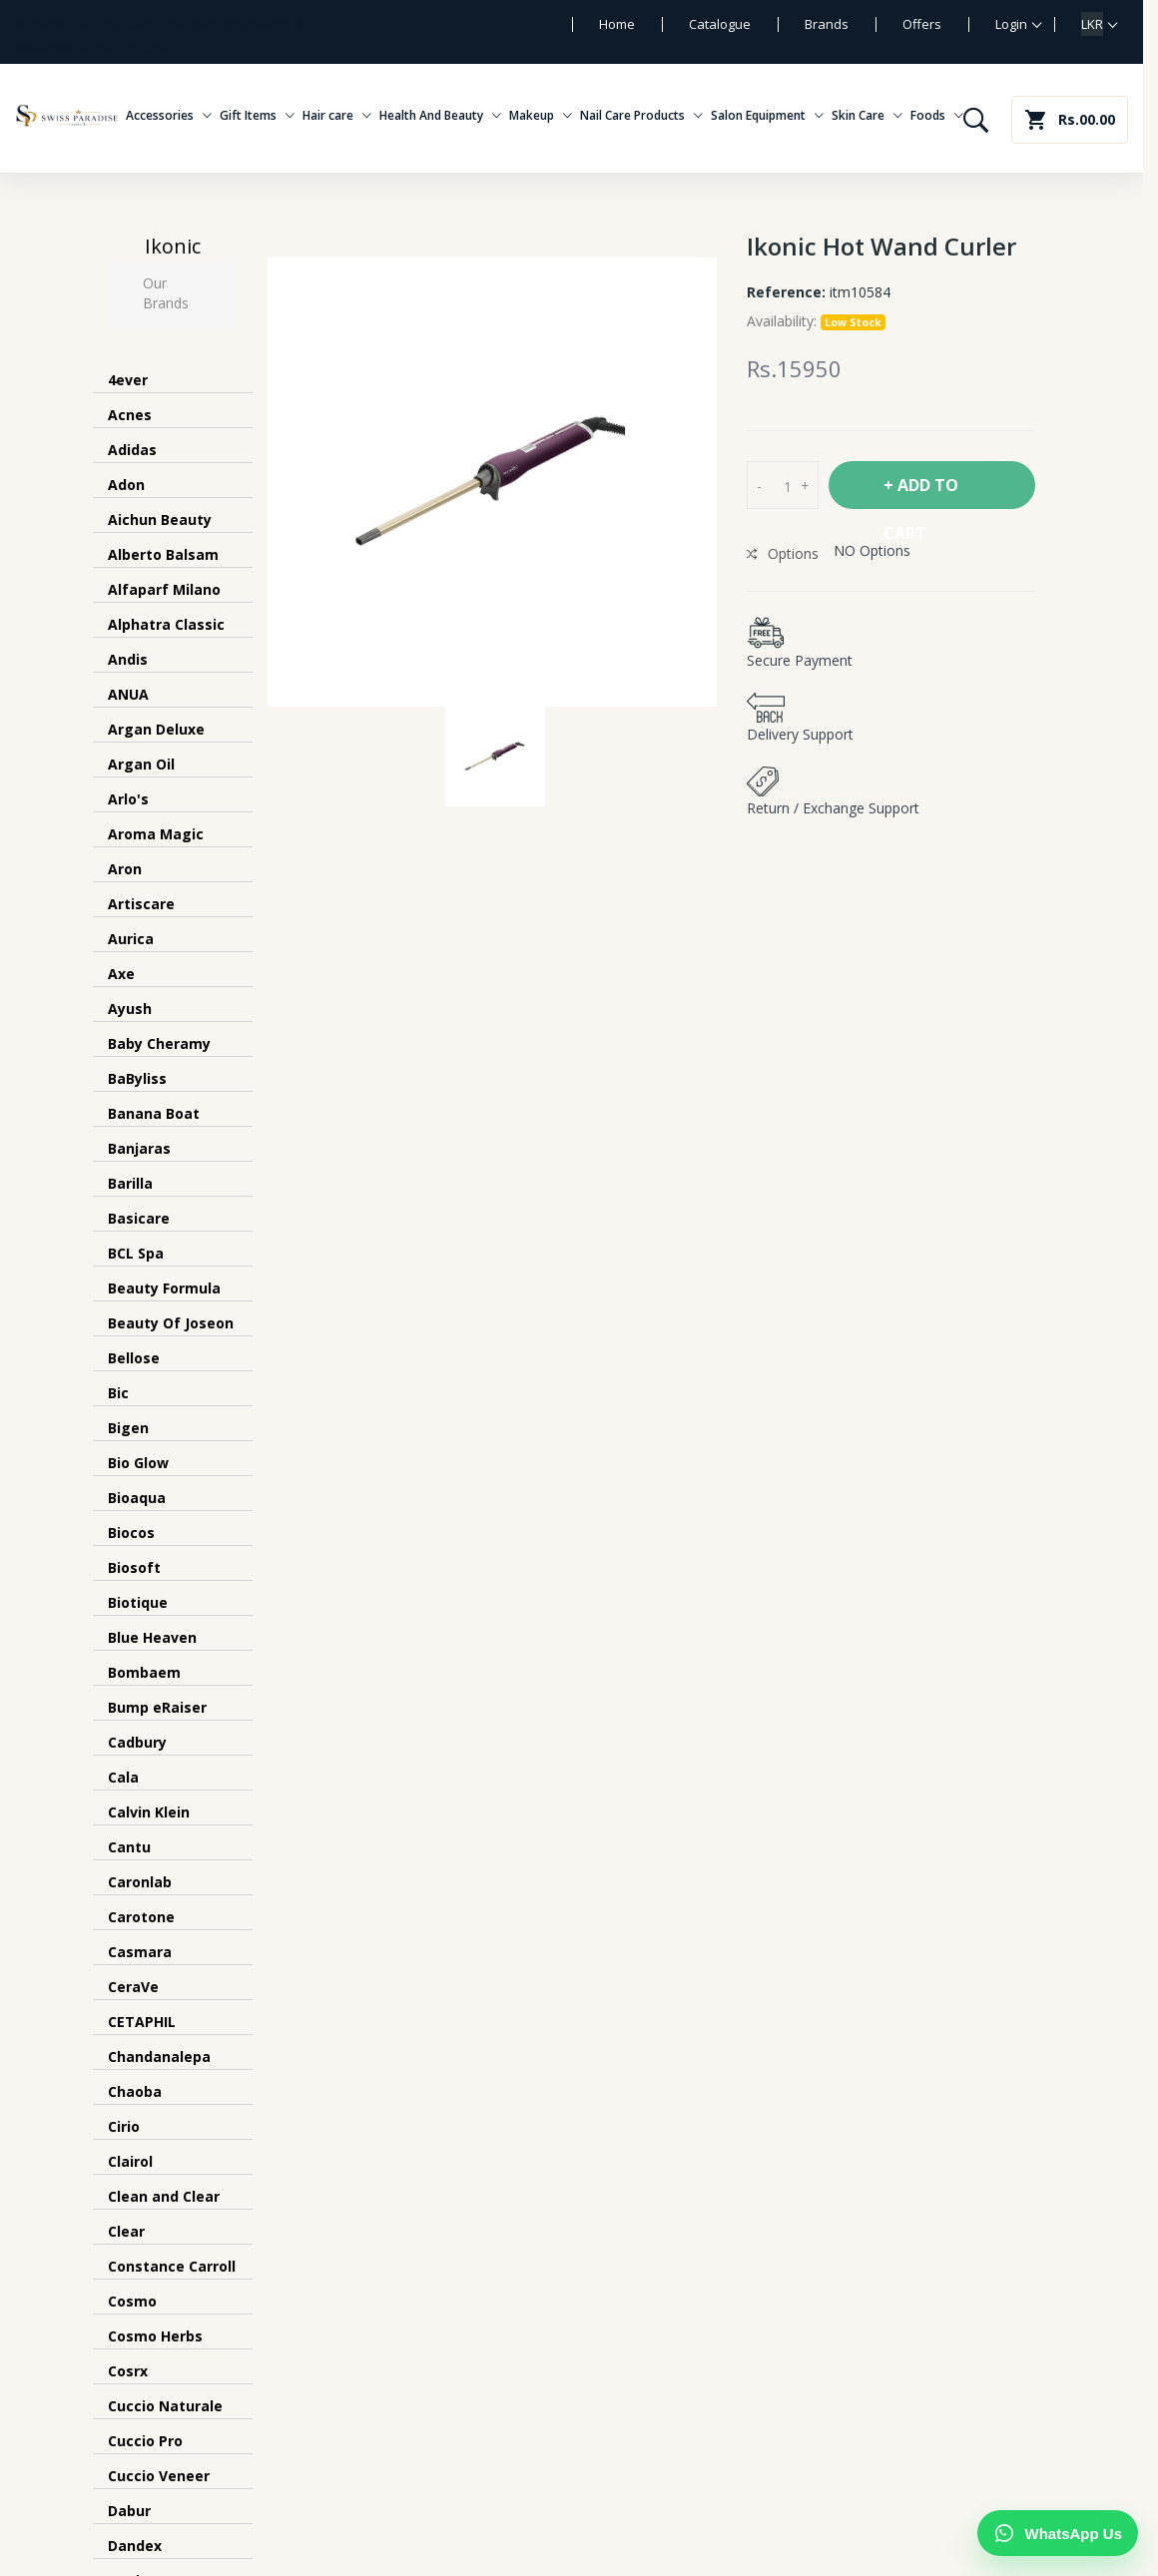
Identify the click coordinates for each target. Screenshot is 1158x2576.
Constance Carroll (172, 2266)
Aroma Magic (156, 833)
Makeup (540, 116)
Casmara (140, 1951)
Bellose (134, 1357)
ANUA (128, 694)
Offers (921, 24)
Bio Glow (138, 1462)
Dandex (135, 2545)
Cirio (124, 2126)
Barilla (130, 1183)
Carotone (141, 1916)
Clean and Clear (164, 2196)
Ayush (130, 1008)
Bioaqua (137, 1497)
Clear (126, 2231)
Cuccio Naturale (165, 2405)
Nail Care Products (641, 116)
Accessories (169, 116)
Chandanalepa (159, 2056)
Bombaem (144, 1672)
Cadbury (137, 1742)
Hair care (336, 116)
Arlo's (128, 798)
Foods (936, 116)
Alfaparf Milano (164, 589)
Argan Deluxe (156, 729)
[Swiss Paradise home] (67, 116)
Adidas (132, 449)
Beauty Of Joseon (171, 1322)
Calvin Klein (149, 1812)
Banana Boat (154, 1113)
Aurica (131, 938)
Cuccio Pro (145, 2440)
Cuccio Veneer (159, 2475)
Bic (118, 1392)
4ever (128, 379)
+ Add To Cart (920, 491)
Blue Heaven (152, 1637)
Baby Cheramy (159, 1043)
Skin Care (867, 116)
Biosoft (134, 1567)
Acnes (130, 414)
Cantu (129, 1846)
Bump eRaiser (157, 1707)
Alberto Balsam (163, 554)
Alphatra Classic (166, 624)
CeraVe (133, 1986)
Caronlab (140, 1881)
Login (1011, 24)
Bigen (128, 1427)
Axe (121, 973)
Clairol (130, 2161)
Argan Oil (141, 764)
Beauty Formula (164, 1288)
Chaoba (135, 2091)
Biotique (138, 1602)
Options (783, 553)
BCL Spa (136, 1253)
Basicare (139, 1218)
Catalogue (720, 24)
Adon (126, 484)
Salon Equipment (767, 116)
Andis (128, 659)
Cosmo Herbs (155, 2335)
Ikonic (173, 246)
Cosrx (128, 2370)
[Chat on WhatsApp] (1058, 2533)
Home (617, 24)
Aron (125, 868)
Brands (827, 24)
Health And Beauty (440, 116)
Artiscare (141, 903)
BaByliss (137, 1078)
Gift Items (257, 116)
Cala (123, 1777)
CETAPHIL (142, 2021)
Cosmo (132, 2301)
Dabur (129, 2510)
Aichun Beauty (160, 519)
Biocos (131, 1532)
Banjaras (139, 1148)
